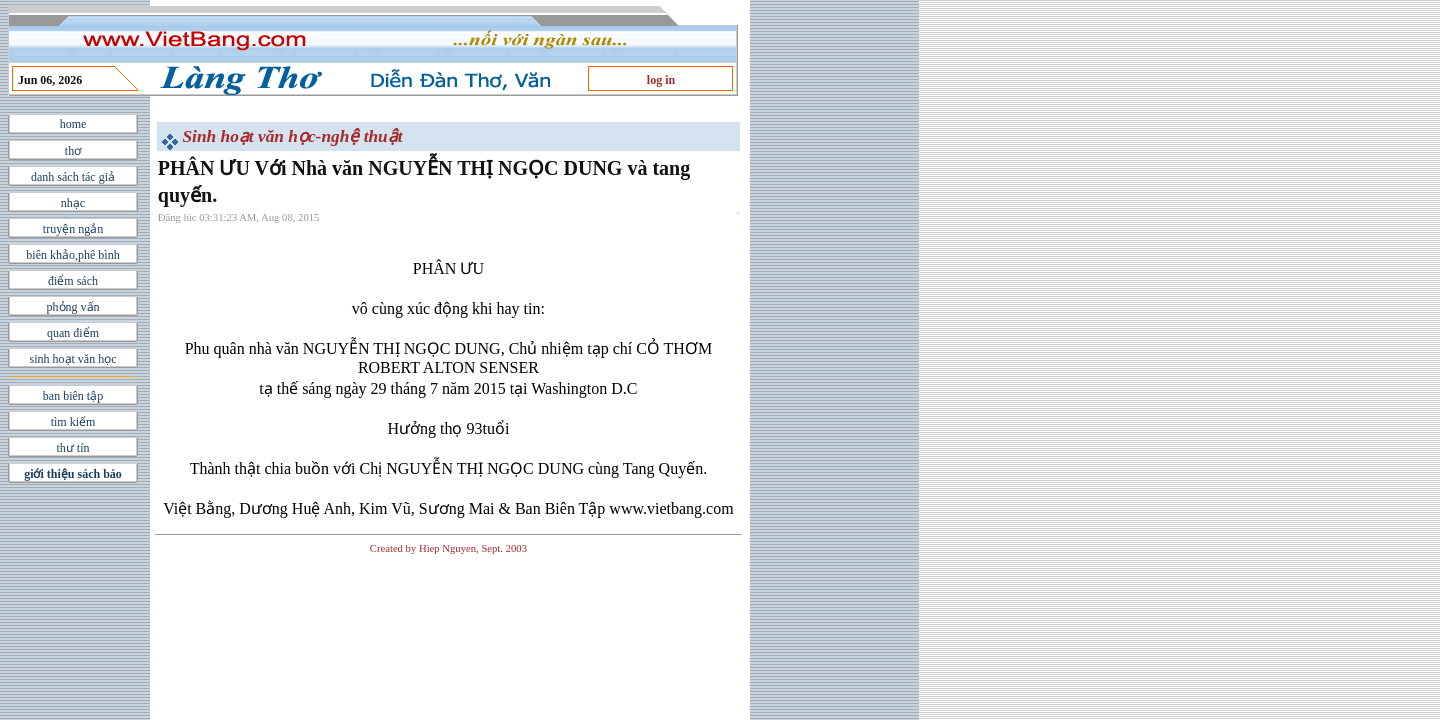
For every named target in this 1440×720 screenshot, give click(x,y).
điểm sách (73, 281)
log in (661, 80)
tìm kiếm (73, 422)
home (73, 124)
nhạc (73, 203)
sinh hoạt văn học (73, 359)
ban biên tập (73, 396)
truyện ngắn (73, 229)
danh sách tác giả (73, 177)
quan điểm (73, 333)
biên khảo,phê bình (72, 255)
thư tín (72, 448)
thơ (73, 151)
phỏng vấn (73, 307)
